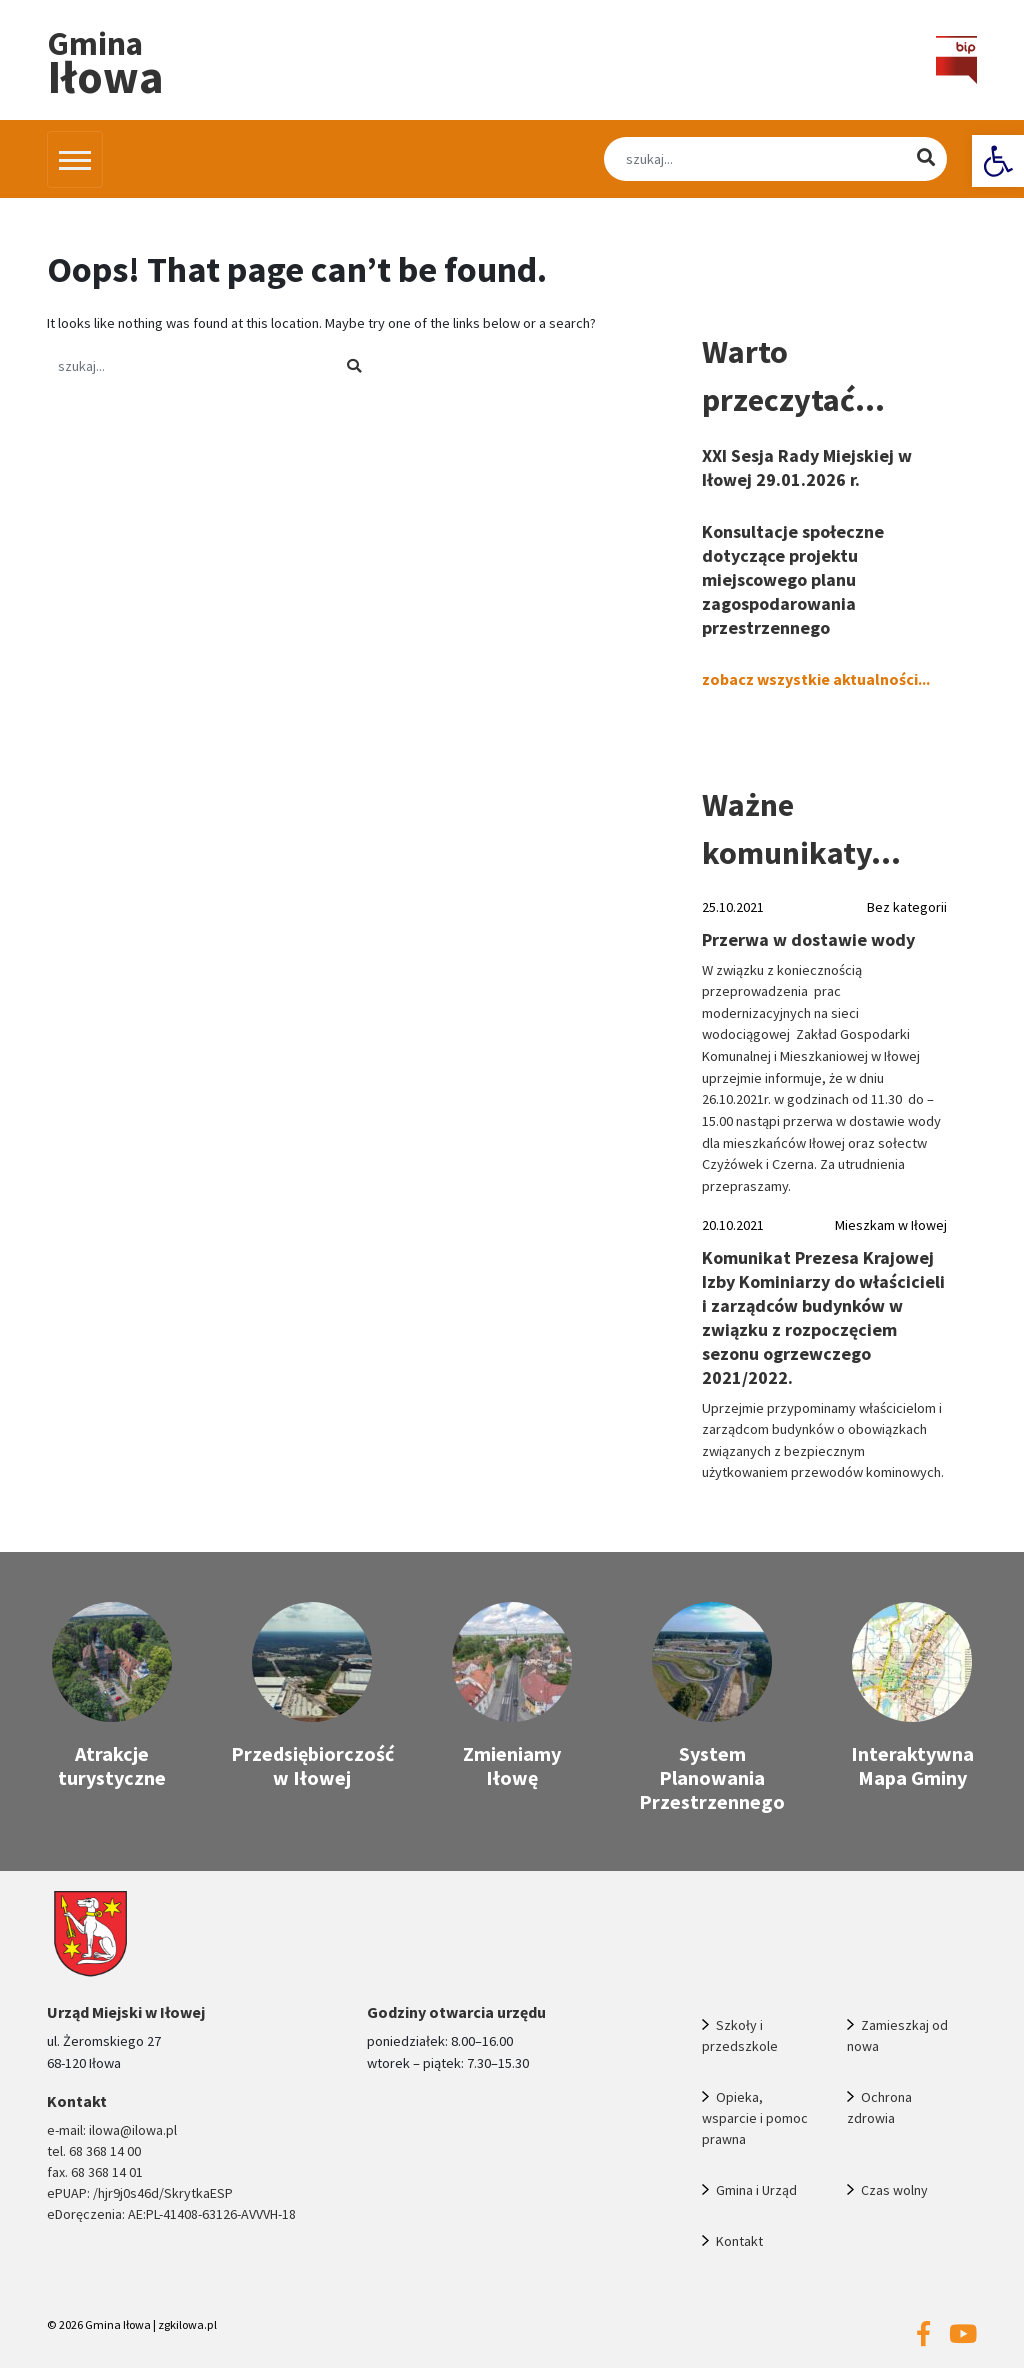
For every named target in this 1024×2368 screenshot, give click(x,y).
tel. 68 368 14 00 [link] (94, 2151)
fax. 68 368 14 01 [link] (95, 2172)
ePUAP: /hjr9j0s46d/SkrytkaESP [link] (140, 2193)
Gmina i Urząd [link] (756, 2190)
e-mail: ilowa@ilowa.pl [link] (112, 2130)
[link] (998, 161)
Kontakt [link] (739, 2241)
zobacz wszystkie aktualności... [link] (816, 679)
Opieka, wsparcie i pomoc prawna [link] (755, 2118)
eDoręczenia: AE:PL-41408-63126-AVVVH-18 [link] (171, 2214)
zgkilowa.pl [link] (187, 2324)
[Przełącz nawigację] (75, 159)
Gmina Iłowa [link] (118, 2324)
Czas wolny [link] (894, 2190)
